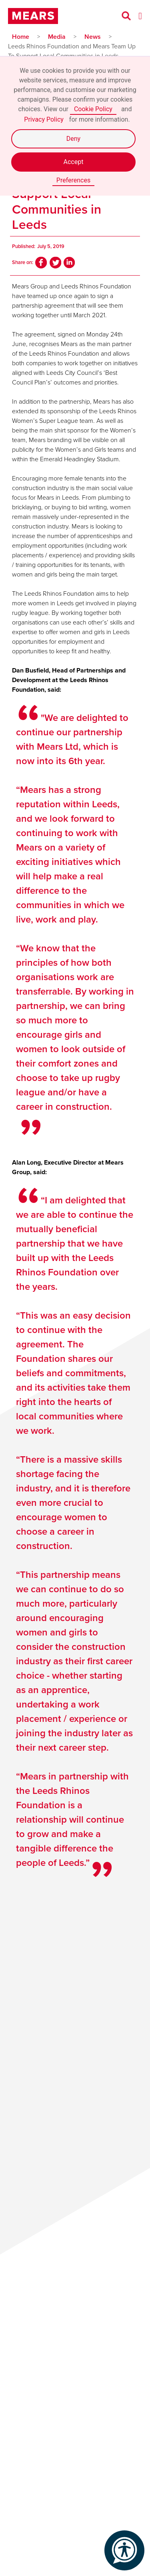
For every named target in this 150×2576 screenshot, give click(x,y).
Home (20, 36)
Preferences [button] (73, 180)
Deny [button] (73, 138)
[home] (35, 16)
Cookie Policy (93, 109)
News (92, 36)
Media (57, 36)
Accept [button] (74, 162)
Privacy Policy (44, 119)
